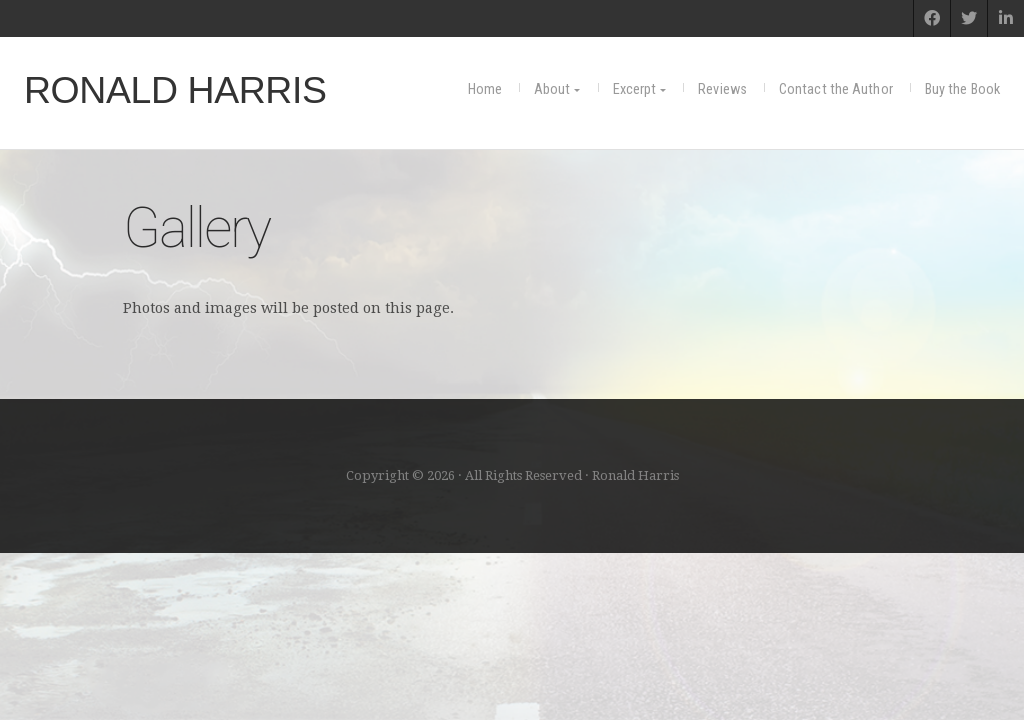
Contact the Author (836, 89)
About (552, 89)
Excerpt (635, 89)
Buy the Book (962, 89)
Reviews (722, 89)
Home (485, 89)
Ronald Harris (175, 90)
